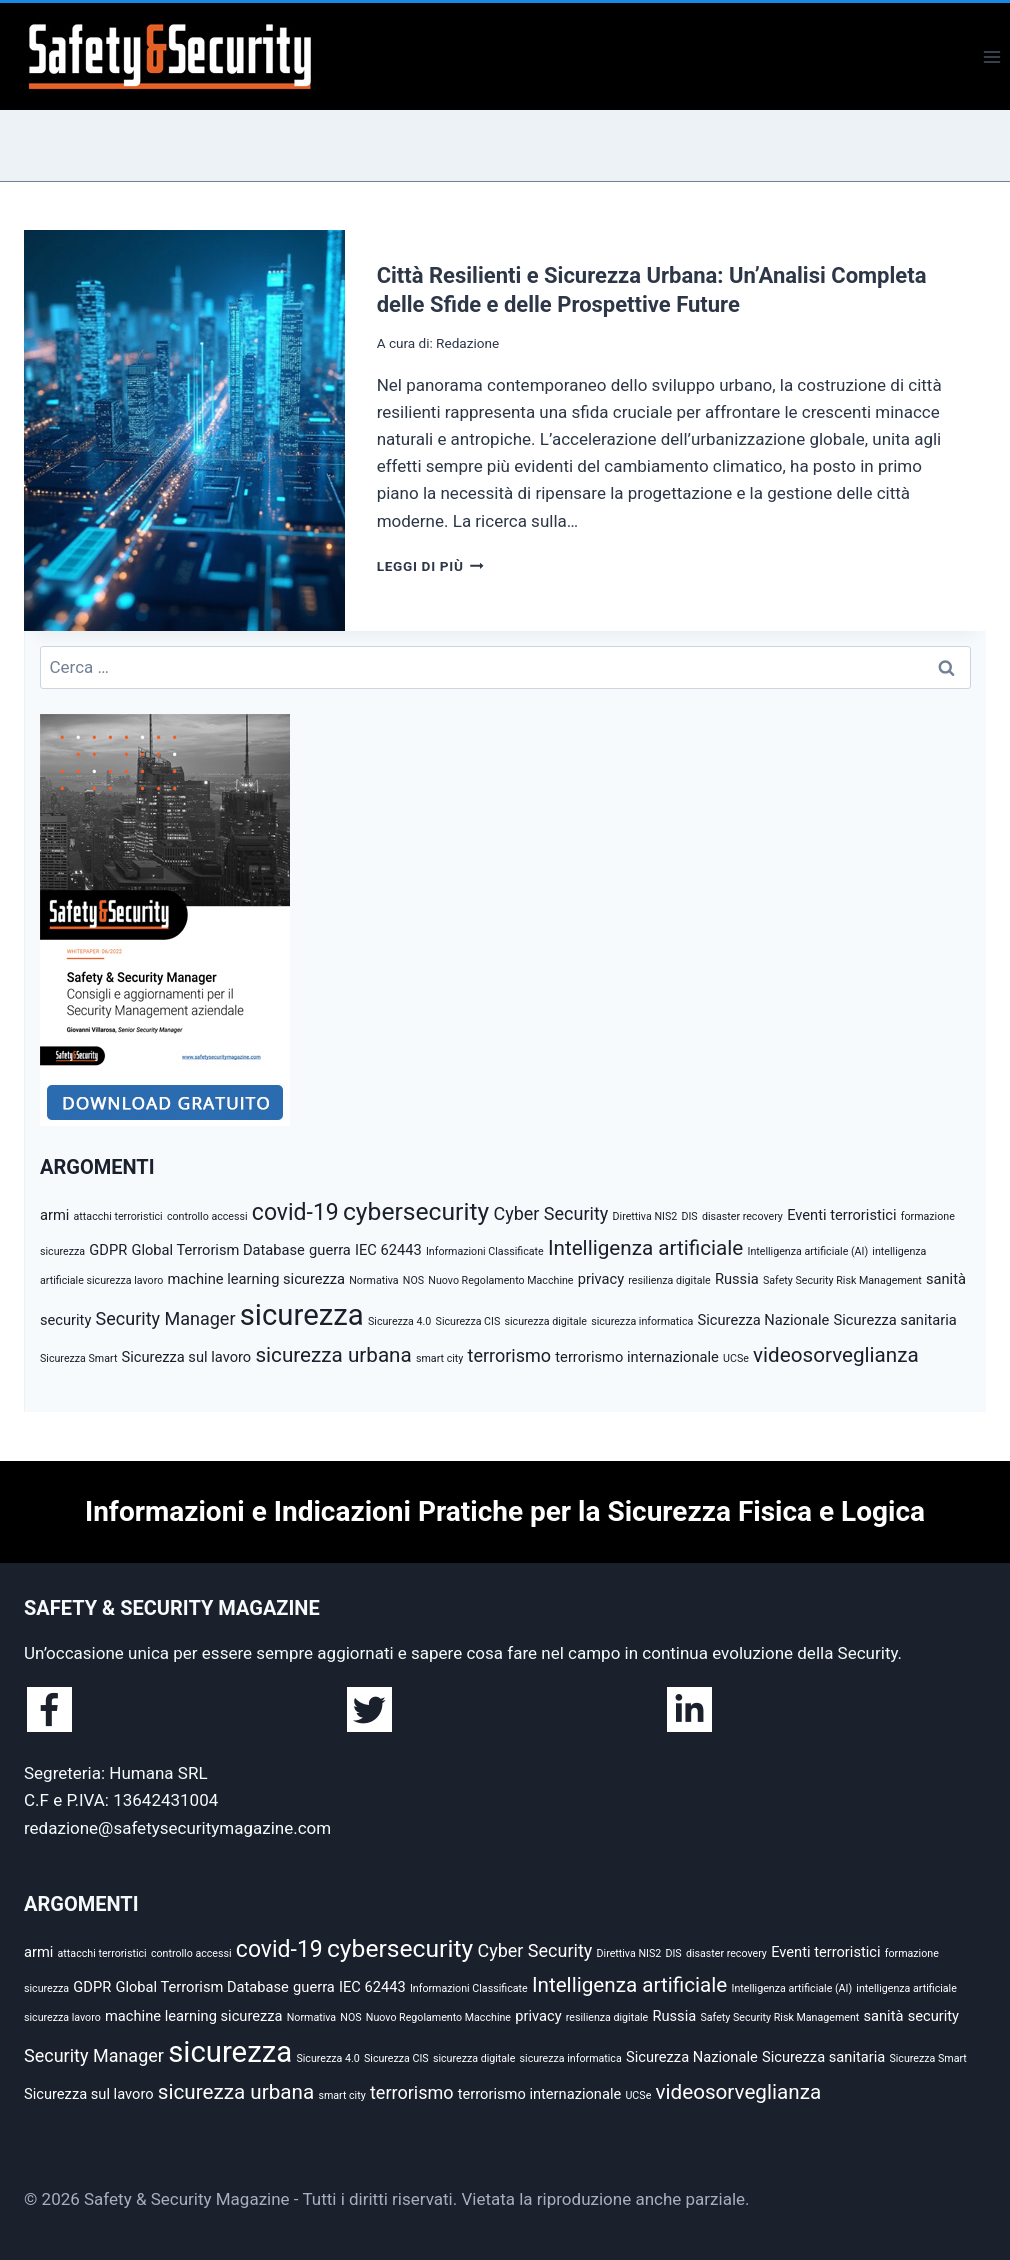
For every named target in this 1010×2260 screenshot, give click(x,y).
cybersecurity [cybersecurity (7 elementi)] (416, 1211)
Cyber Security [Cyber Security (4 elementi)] (550, 1213)
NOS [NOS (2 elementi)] (413, 1280)
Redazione (467, 343)
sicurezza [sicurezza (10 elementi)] (302, 1315)
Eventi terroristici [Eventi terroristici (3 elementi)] (841, 1215)
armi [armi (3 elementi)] (54, 1215)
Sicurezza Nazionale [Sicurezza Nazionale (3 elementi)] (764, 1320)
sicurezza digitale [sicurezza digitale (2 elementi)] (546, 1321)
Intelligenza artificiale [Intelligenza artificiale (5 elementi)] (645, 1248)
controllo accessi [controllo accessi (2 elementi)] (207, 1216)
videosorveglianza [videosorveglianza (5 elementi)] (836, 1355)
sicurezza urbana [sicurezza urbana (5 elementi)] (333, 1355)
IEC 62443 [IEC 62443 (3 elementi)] (388, 1250)
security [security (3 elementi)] (65, 1320)
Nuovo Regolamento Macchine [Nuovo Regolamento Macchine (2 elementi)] (500, 1280)
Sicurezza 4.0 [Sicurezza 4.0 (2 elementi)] (399, 1321)
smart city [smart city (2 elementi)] (439, 1358)
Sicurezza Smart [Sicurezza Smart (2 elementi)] (78, 1358)
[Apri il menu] (991, 56)
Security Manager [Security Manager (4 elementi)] (166, 1318)
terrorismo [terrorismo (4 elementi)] (510, 1355)
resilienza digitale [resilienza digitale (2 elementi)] (669, 1280)
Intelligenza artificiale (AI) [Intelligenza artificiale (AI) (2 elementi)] (807, 1251)
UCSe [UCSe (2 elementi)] (736, 1358)
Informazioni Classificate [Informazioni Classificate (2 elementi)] (485, 1251)
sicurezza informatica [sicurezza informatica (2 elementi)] (642, 1321)
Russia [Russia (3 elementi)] (737, 1279)
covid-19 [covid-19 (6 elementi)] (295, 1212)
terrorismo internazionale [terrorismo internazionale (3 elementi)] (637, 1357)
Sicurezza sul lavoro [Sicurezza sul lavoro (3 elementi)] (187, 1357)
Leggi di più (430, 566)
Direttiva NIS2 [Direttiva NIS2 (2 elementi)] (645, 1216)
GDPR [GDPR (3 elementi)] (108, 1250)
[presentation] (184, 430)
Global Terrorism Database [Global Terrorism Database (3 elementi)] (217, 1250)
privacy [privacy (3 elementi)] (601, 1279)
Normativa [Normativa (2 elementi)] (373, 1280)
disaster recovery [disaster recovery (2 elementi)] (742, 1216)
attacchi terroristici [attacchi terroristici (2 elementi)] (118, 1216)
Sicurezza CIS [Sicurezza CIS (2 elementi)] (468, 1321)
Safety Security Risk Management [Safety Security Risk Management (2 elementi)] (842, 1280)
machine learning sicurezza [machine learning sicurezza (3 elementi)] (257, 1279)
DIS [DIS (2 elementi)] (689, 1216)
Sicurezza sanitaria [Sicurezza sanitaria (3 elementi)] (895, 1320)
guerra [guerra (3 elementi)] (330, 1250)
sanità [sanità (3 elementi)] (946, 1279)
